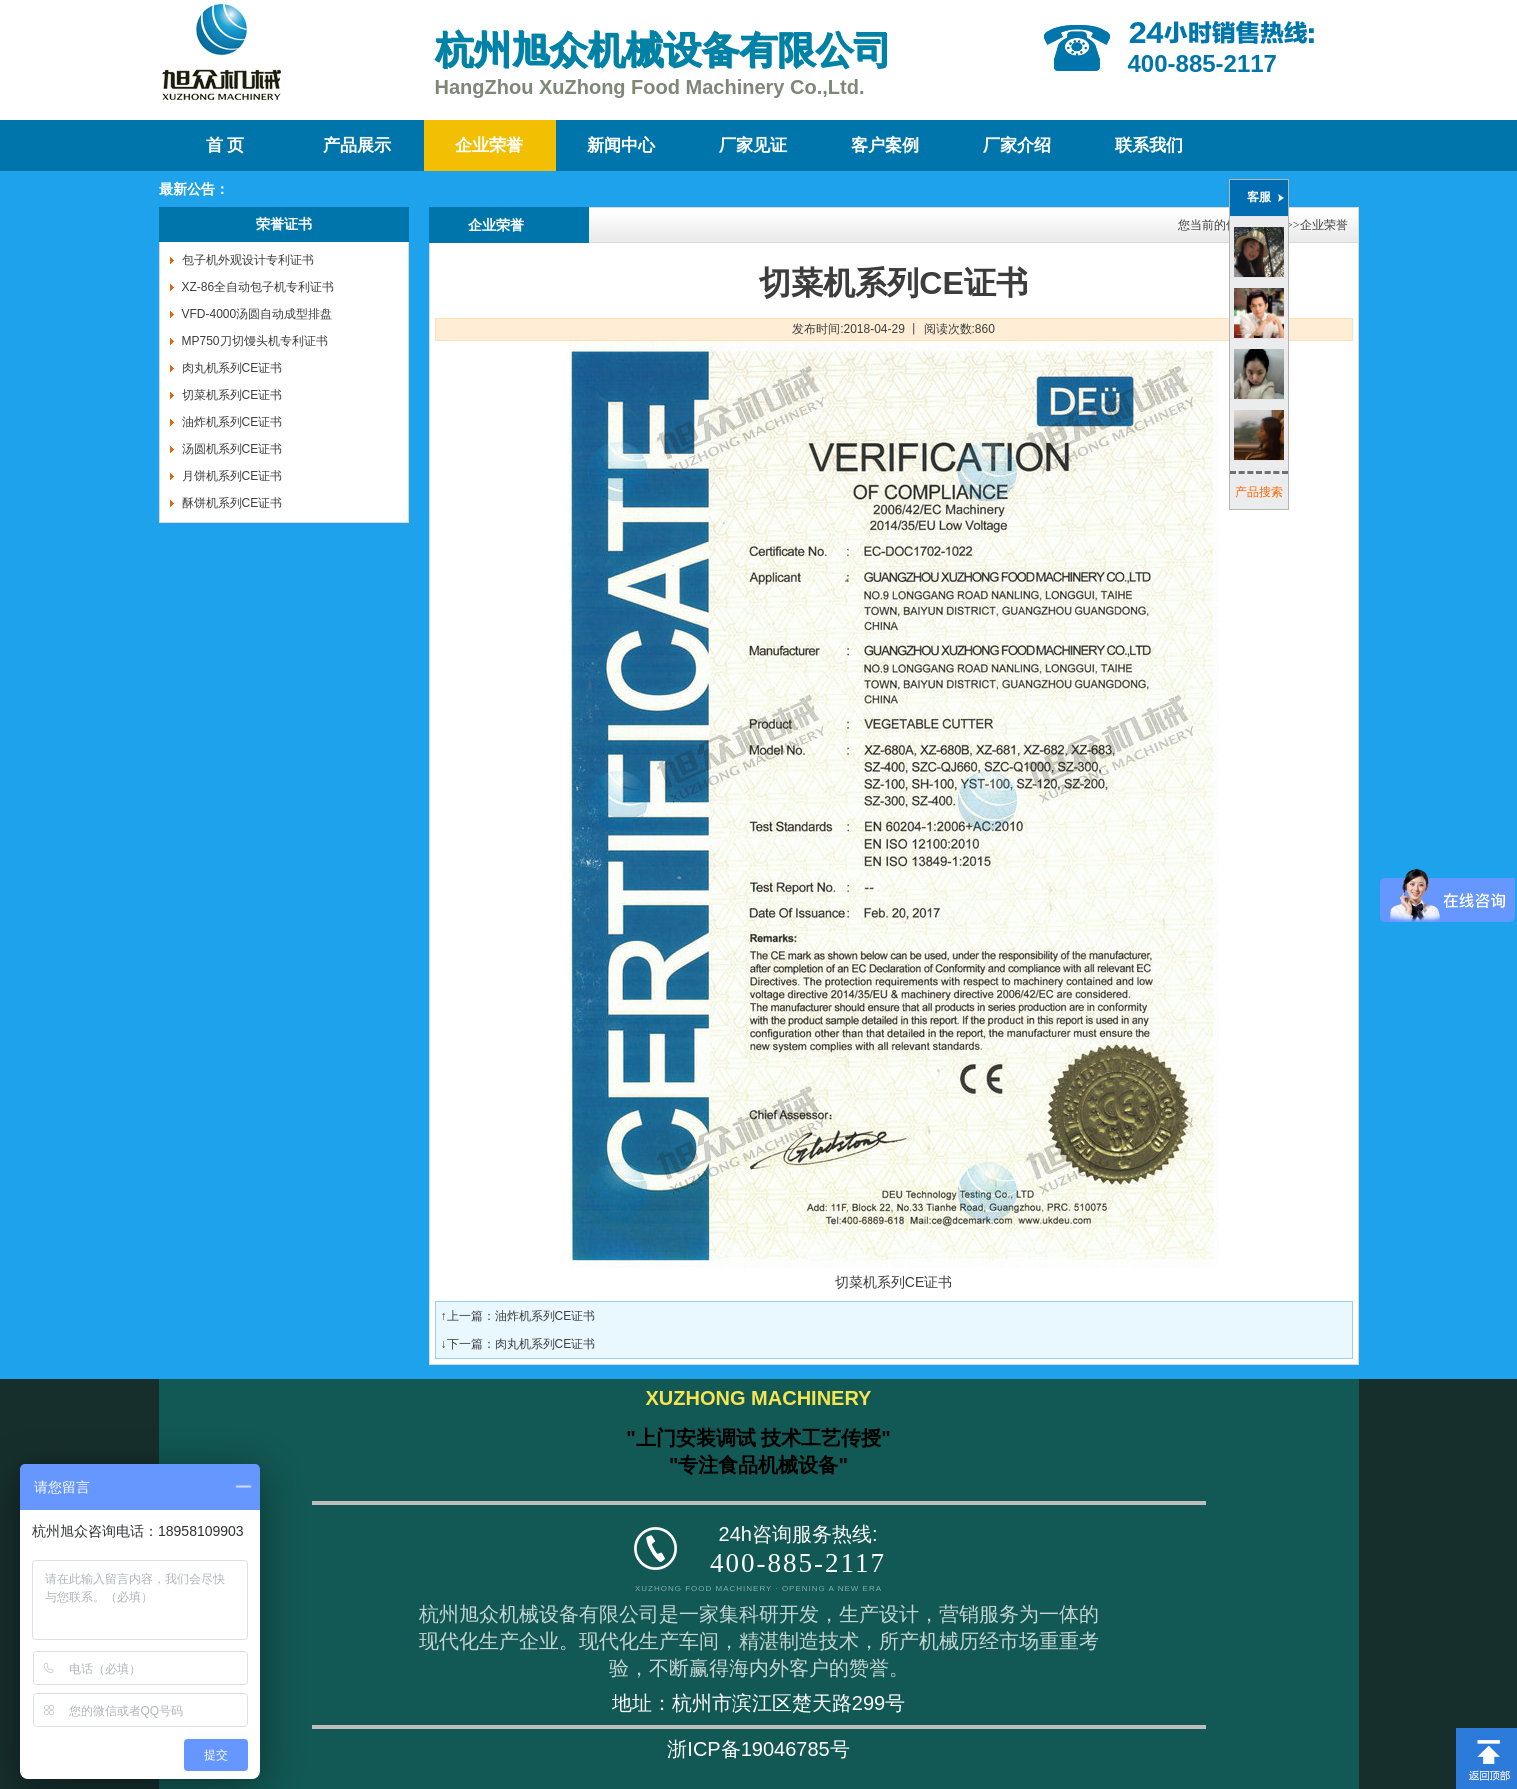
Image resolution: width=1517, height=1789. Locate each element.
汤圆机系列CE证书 (232, 449)
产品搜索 (1259, 492)
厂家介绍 (1017, 145)
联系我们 (1149, 145)
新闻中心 (621, 145)
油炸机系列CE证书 (232, 422)
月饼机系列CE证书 (232, 476)
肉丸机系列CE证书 (232, 368)
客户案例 (885, 145)
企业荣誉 (489, 145)
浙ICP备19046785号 (758, 1749)
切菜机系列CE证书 (232, 395)
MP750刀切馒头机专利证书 (255, 341)
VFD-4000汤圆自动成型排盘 (257, 314)
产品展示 (357, 145)
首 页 (225, 145)
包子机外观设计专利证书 (248, 260)
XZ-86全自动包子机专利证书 (258, 287)
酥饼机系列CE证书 (232, 503)
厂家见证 (753, 145)
